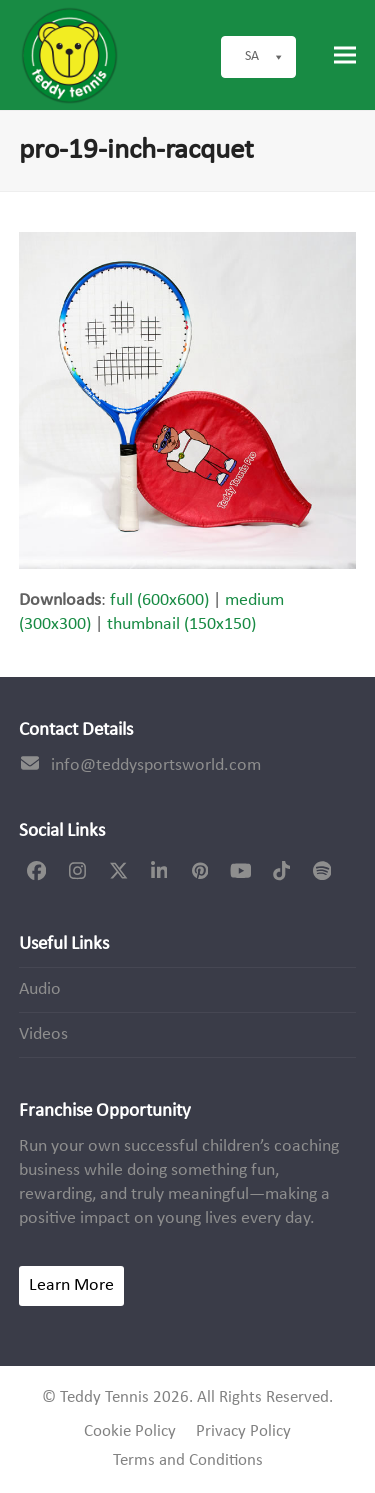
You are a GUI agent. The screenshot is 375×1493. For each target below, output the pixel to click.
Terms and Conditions (188, 1461)
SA (265, 57)
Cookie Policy (130, 1432)
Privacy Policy (243, 1432)
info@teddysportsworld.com (156, 765)
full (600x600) (159, 600)
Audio (40, 989)
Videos (43, 1034)
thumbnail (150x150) (181, 624)
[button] (345, 55)
